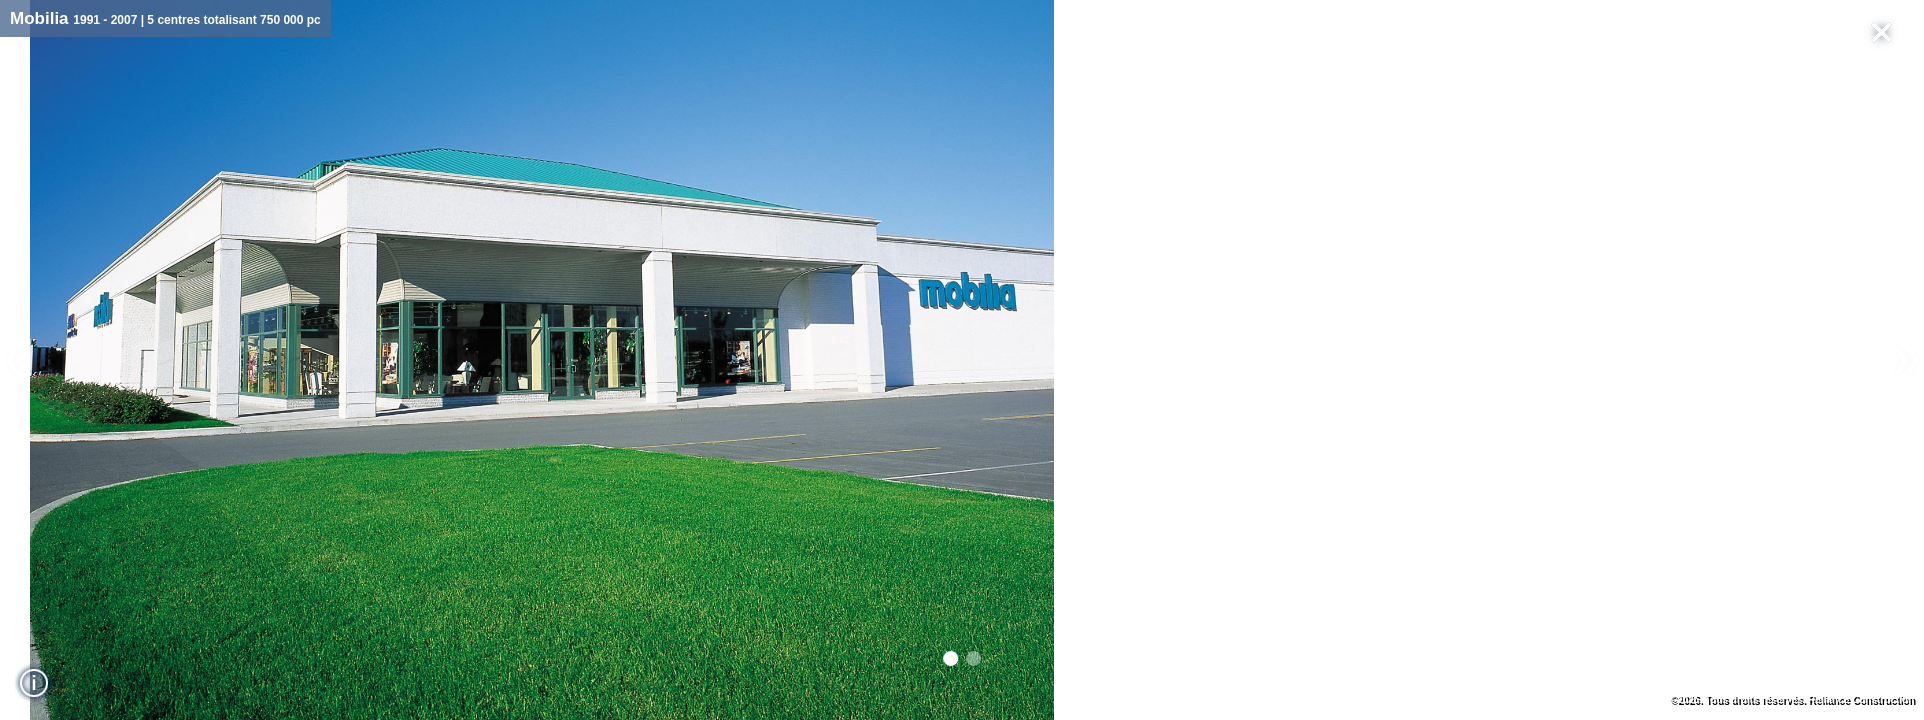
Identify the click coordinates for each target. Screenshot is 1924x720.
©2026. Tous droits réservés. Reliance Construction (1792, 699)
